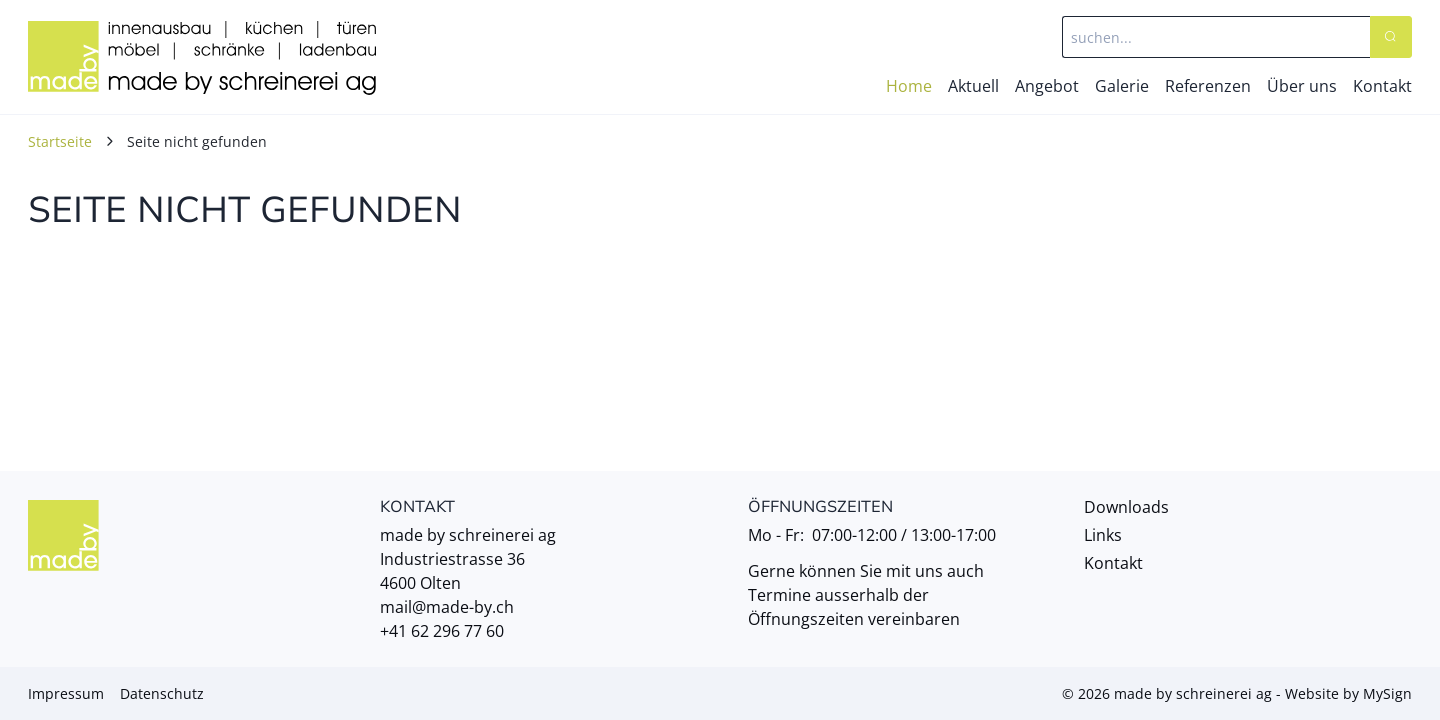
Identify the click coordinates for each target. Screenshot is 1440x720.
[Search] (1391, 37)
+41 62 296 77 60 (442, 631)
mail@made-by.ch (447, 607)
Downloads (1126, 507)
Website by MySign (1348, 693)
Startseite (60, 141)
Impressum (66, 693)
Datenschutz (162, 693)
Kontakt (1113, 563)
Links (1103, 535)
